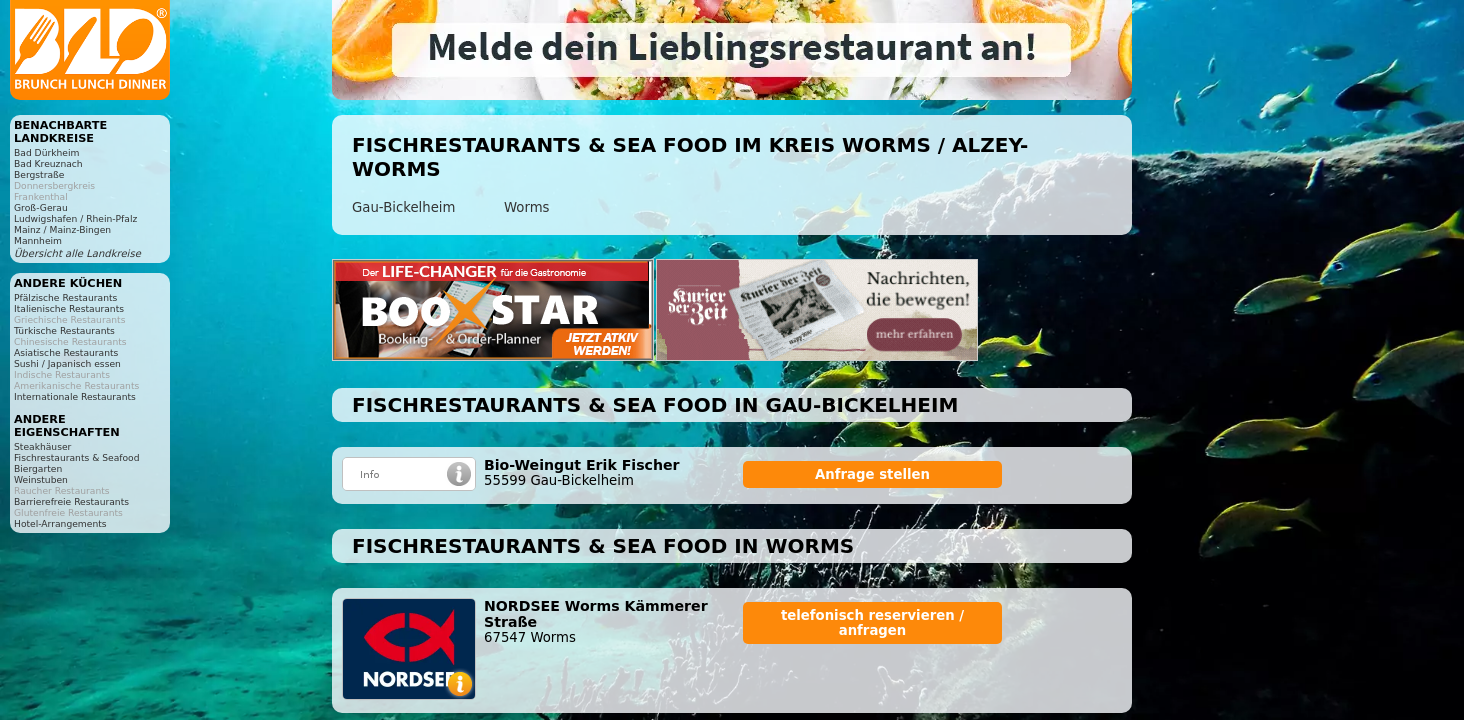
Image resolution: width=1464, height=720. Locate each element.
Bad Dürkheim (46, 152)
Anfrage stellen (872, 474)
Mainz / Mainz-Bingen (62, 229)
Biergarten (38, 468)
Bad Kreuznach (48, 163)
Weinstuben (41, 479)
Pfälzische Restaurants (65, 297)
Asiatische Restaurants (66, 352)
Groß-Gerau (41, 207)
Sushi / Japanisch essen (67, 363)
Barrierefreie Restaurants (71, 501)
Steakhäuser (42, 446)
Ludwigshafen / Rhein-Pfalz (75, 218)
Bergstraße (39, 174)
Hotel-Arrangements (60, 523)
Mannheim (38, 240)
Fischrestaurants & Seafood (77, 457)
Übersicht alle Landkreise (77, 253)
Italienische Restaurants (69, 308)
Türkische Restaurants (64, 330)
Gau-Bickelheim (403, 207)
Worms (527, 207)
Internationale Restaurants (75, 396)
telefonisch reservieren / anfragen (872, 623)
